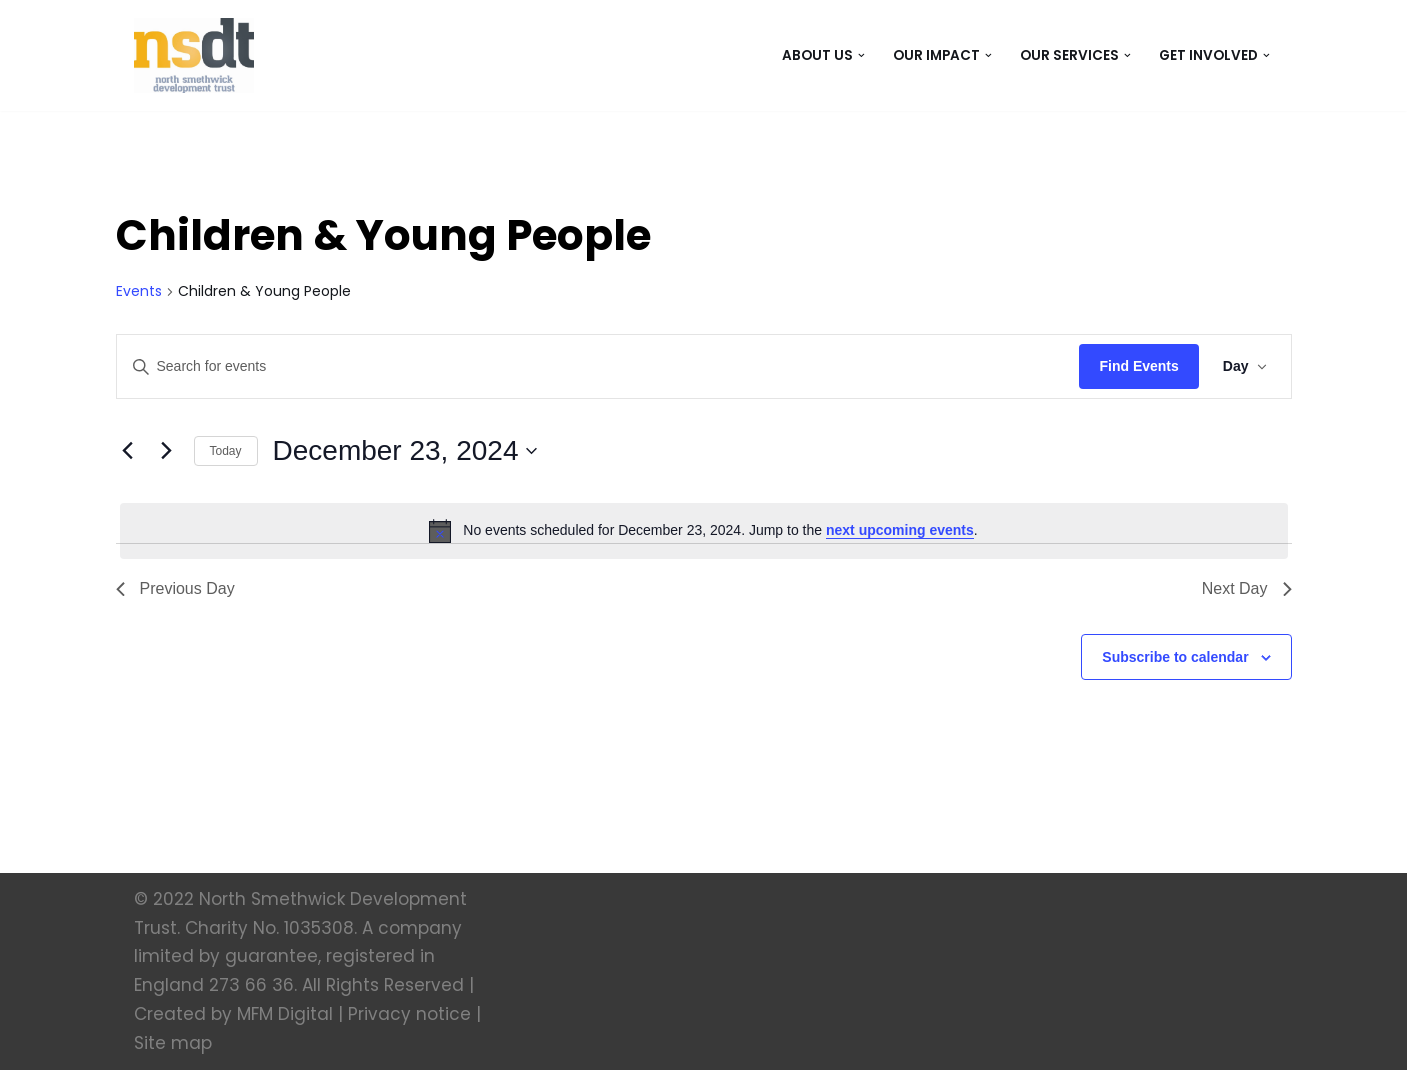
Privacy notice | (414, 1014)
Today (226, 451)
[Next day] (167, 451)
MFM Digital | (290, 1014)
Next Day (1247, 588)
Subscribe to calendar (1175, 657)
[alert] (704, 531)
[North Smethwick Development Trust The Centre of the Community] (194, 55)
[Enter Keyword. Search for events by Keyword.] (598, 366)
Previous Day (175, 588)
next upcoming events (900, 530)
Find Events (1138, 366)
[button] (861, 55)
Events (139, 291)
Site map (173, 1043)
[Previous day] (128, 451)
